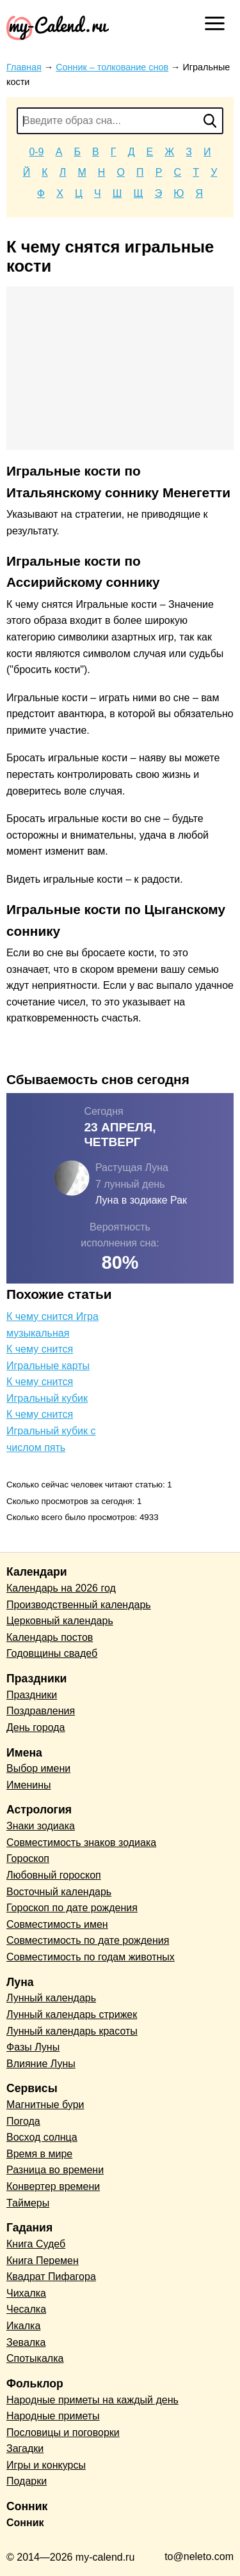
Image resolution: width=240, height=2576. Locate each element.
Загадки (25, 2448)
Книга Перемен (42, 2260)
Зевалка (25, 2342)
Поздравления (40, 1710)
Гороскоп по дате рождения (72, 1907)
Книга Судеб (35, 2243)
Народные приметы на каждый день (92, 2399)
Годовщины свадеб (51, 1653)
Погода (23, 2121)
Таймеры (27, 2203)
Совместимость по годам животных (90, 1956)
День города (35, 1727)
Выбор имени (38, 1768)
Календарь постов (49, 1637)
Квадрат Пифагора (51, 2276)
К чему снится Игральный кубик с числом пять (50, 1430)
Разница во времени (55, 2169)
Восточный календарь (58, 1891)
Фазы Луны (33, 2047)
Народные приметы (53, 2415)
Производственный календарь (78, 1604)
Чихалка (26, 2293)
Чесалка (26, 2309)
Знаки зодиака (40, 1825)
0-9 (36, 151)
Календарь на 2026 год (61, 1588)
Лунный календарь (51, 1997)
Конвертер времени (53, 2186)
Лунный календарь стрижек (71, 2014)
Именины (28, 1785)
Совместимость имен (57, 1924)
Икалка (23, 2325)
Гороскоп (27, 1858)
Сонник (25, 2522)
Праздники (31, 1694)
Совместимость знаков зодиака (81, 1842)
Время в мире (39, 2153)
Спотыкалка (34, 2358)
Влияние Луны (41, 2063)
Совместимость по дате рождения (87, 1940)
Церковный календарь (59, 1620)
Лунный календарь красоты (72, 2031)
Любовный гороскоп (53, 1875)
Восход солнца (41, 2137)
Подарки (26, 2481)
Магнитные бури (45, 2104)
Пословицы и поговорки (63, 2432)
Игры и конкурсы (46, 2465)
